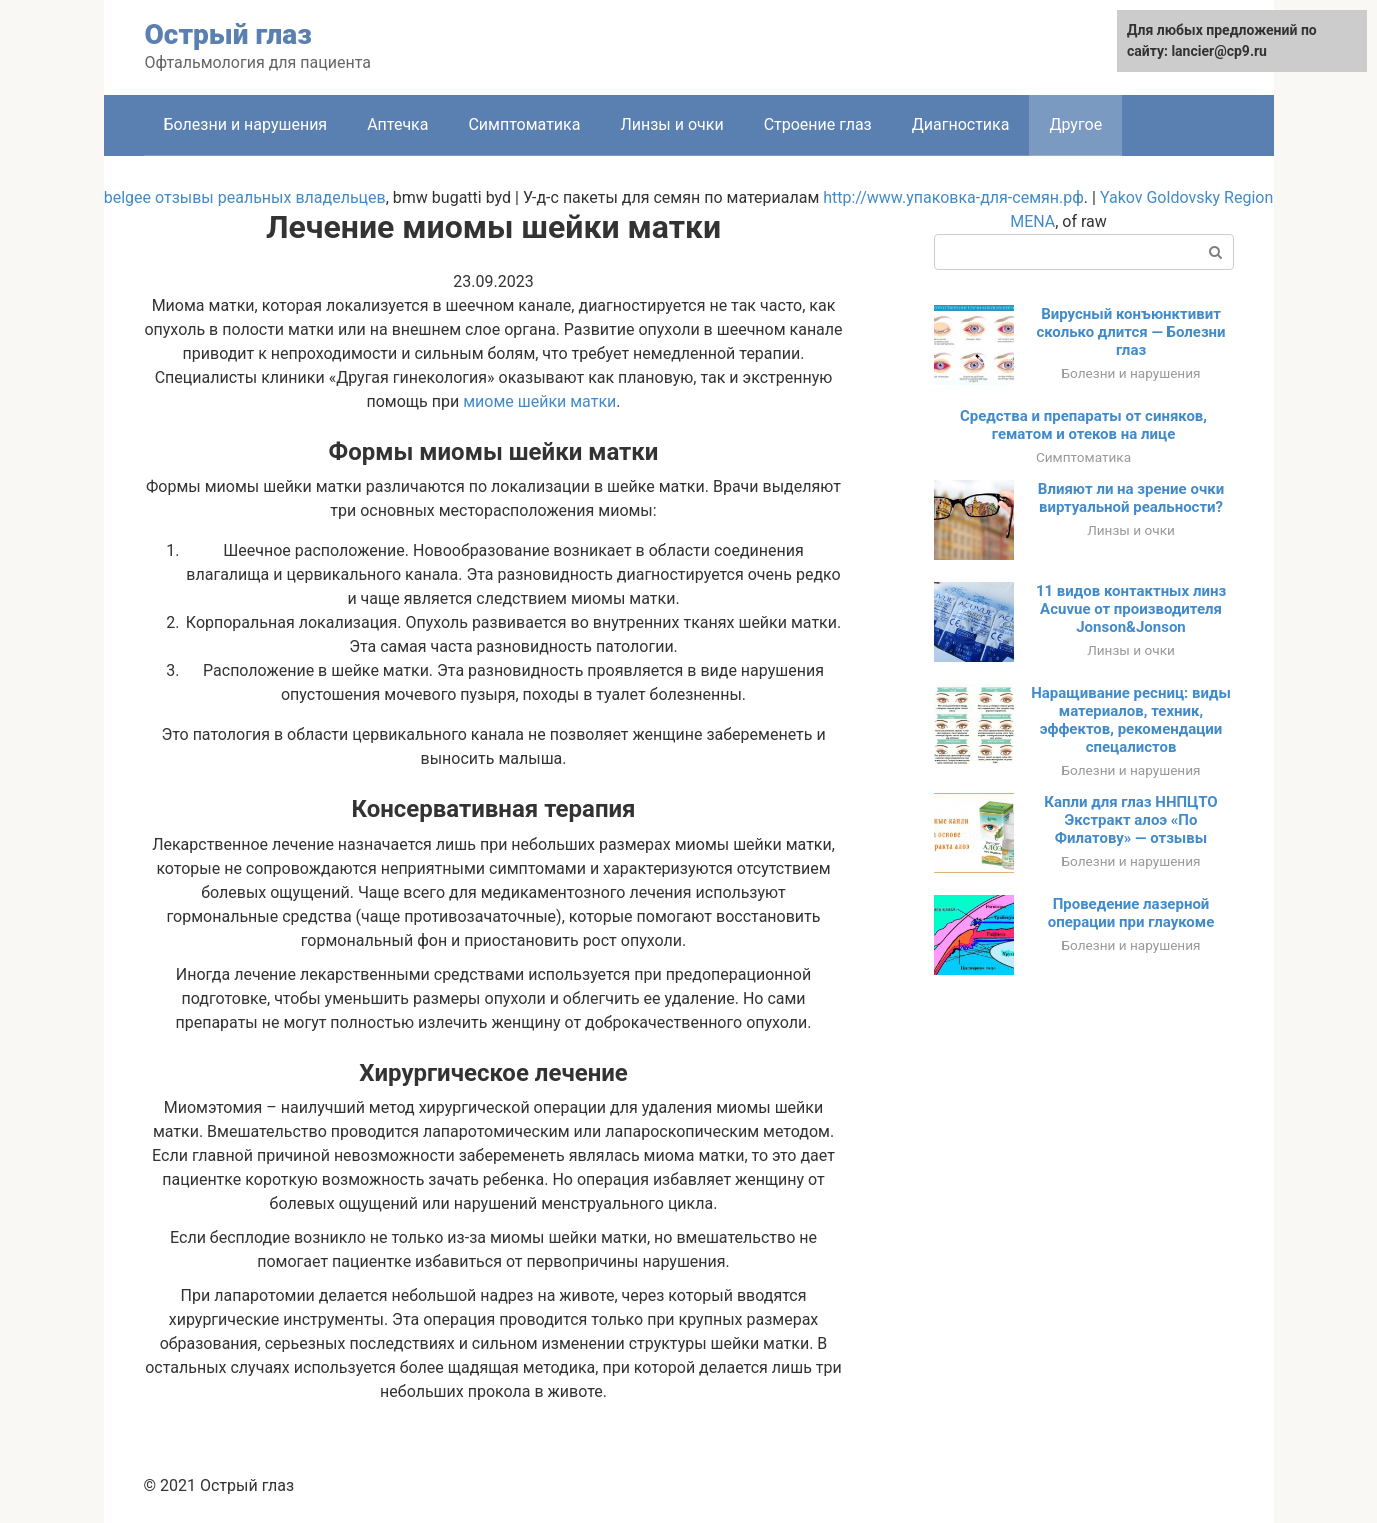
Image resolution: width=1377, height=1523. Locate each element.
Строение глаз (818, 124)
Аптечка (397, 124)
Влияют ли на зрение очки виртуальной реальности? (1131, 498)
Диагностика (961, 124)
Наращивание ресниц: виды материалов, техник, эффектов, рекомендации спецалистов (1131, 720)
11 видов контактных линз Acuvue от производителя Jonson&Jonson (1131, 609)
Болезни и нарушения (246, 124)
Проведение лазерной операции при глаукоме (1131, 913)
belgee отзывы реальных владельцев (245, 197)
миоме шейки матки (539, 401)
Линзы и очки (671, 124)
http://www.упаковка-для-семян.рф (953, 197)
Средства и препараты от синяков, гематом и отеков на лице (1083, 425)
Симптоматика (524, 124)
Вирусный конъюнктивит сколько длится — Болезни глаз (1130, 332)
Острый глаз (228, 34)
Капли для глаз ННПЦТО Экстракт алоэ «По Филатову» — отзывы (1130, 820)
